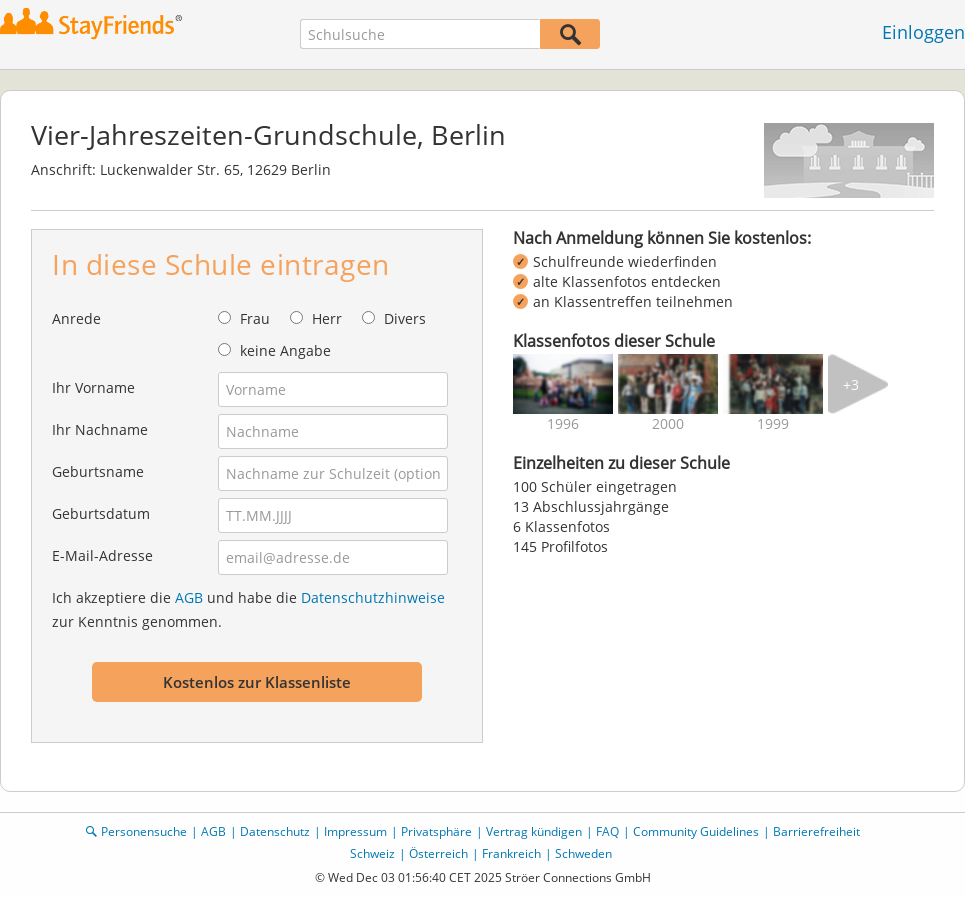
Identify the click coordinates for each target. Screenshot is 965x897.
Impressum (355, 831)
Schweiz (372, 853)
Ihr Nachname (100, 429)
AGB (189, 597)
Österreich (438, 853)
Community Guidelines (696, 831)
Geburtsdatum (101, 513)
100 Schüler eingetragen (595, 486)
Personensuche (144, 831)
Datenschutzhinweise (373, 597)
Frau (255, 318)
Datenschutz (275, 831)
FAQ (607, 831)
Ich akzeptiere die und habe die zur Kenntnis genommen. (248, 609)
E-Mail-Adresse (102, 555)
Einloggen (923, 32)
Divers (405, 318)
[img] (563, 384)
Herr (327, 318)
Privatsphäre (436, 831)
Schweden (583, 853)
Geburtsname (98, 471)
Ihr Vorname (93, 387)
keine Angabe (285, 350)
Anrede (76, 318)
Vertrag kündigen (534, 831)
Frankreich (511, 853)
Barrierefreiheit (816, 831)
